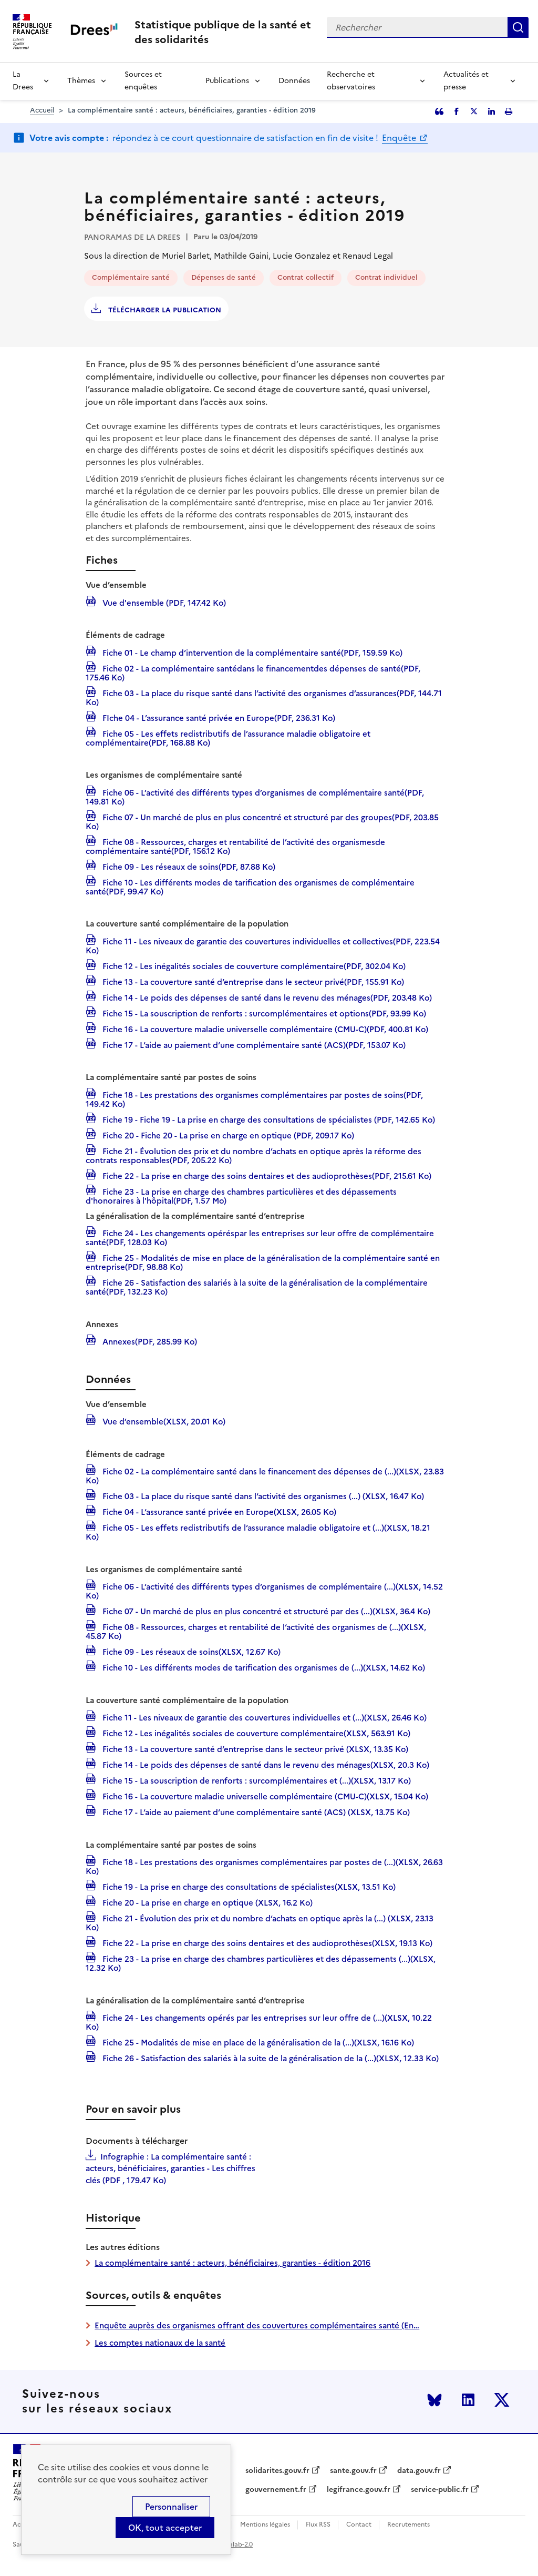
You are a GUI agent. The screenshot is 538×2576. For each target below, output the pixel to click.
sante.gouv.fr (353, 2471)
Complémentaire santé (131, 277)
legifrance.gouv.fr (358, 2490)
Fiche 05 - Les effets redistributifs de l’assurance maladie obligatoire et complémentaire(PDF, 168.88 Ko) (228, 737)
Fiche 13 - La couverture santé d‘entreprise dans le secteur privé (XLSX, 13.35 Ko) (254, 1748)
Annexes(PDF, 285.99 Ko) (148, 1341)
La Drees (23, 81)
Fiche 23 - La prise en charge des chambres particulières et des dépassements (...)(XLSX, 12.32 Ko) (261, 1962)
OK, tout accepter (165, 2527)
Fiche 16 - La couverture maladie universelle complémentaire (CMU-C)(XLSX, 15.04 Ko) (264, 1795)
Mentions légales (265, 2524)
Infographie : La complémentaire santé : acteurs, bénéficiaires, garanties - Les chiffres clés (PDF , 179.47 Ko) (170, 2168)
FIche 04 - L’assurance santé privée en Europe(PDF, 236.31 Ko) (217, 717)
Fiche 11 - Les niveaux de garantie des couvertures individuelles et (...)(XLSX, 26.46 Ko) (263, 1717)
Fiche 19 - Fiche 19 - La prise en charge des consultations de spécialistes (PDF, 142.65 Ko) (267, 1119)
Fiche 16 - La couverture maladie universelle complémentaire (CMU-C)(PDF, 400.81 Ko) (264, 1028)
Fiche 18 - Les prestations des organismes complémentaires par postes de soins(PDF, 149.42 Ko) (254, 1098)
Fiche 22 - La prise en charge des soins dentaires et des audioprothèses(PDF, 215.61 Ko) (265, 1175)
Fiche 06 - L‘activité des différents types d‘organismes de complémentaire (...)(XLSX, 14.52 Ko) (264, 1590)
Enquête (400, 137)
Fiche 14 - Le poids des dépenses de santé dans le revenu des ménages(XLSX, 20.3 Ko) (264, 1764)
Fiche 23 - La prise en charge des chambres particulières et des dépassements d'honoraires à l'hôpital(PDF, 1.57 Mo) (241, 1195)
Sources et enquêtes (143, 81)
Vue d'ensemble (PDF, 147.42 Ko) (163, 602)
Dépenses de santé (223, 277)
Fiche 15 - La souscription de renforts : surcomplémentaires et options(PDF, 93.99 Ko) (263, 1012)
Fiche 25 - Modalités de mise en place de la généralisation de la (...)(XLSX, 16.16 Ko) (257, 2042)
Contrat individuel (386, 277)
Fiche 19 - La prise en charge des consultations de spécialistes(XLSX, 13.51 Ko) (248, 1886)
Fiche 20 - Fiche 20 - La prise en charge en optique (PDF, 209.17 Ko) (227, 1134)
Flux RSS (318, 2524)
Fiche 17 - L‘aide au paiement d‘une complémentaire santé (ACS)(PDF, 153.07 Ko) (253, 1044)
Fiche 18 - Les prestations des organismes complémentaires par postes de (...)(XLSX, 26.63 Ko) (264, 1866)
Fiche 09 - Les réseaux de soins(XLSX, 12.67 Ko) (190, 1651)
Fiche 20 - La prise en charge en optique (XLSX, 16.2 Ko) (206, 1902)
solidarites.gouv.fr (277, 2471)
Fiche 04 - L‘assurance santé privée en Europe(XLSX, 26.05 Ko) (218, 1511)
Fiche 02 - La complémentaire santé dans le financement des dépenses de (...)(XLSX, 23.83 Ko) (265, 1475)
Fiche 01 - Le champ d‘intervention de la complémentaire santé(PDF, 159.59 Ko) (251, 652)
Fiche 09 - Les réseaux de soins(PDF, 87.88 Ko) (187, 866)
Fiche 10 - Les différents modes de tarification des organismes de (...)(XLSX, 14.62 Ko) (262, 1667)
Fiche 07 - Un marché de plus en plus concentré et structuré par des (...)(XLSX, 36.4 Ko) (265, 1610)
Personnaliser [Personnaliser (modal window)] (171, 2506)
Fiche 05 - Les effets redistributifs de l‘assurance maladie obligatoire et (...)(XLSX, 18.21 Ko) (258, 1531)
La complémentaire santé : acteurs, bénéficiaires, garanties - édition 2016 (232, 2263)
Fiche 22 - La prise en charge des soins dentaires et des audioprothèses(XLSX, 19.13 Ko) (266, 1942)
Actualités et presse (466, 81)
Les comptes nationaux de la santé (160, 2343)
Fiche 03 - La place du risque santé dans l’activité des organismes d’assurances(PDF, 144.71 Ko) (264, 697)
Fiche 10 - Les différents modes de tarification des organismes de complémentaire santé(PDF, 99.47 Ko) (250, 886)
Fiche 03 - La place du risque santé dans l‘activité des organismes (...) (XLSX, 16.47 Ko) (262, 1495)
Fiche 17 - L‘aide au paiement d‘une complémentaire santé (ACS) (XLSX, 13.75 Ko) (255, 1811)
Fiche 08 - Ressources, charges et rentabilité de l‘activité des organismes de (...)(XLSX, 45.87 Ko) (256, 1631)
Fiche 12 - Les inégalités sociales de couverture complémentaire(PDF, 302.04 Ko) (253, 965)
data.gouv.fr (419, 2471)
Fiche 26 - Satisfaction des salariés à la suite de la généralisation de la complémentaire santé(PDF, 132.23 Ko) (257, 1286)
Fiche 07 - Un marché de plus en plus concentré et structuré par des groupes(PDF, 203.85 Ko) (262, 821)
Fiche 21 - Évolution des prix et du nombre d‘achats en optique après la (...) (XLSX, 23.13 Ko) (259, 1922)
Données (294, 80)
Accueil (42, 110)
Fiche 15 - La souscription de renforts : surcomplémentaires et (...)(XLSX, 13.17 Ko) (255, 1780)
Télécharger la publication (163, 310)
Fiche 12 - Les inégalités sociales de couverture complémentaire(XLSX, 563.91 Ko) (255, 1732)
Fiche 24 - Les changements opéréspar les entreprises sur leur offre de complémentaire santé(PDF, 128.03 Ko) (260, 1237)
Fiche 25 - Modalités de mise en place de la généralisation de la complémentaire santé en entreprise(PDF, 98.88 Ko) (263, 1261)
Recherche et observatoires (351, 81)
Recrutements (408, 2524)
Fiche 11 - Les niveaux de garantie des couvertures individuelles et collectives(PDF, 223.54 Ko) (263, 945)
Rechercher (518, 27)
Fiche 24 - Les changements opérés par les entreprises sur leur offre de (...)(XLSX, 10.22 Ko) (259, 2021)
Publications (227, 80)
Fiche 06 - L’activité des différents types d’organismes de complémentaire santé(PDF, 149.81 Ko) (255, 796)
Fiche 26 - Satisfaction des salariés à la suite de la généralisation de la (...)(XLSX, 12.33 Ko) (269, 2057)
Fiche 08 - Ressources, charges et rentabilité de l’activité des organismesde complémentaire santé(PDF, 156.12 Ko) (235, 846)
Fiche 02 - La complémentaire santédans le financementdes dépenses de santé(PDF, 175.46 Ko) (253, 672)
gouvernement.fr (275, 2490)
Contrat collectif (305, 277)
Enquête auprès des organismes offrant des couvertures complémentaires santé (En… (257, 2325)
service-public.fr (440, 2490)
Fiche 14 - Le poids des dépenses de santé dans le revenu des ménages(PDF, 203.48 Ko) (266, 997)
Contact (358, 2524)
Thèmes (81, 80)
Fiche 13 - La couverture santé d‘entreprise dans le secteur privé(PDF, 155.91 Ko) (252, 981)
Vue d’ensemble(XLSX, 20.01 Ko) (162, 1421)
